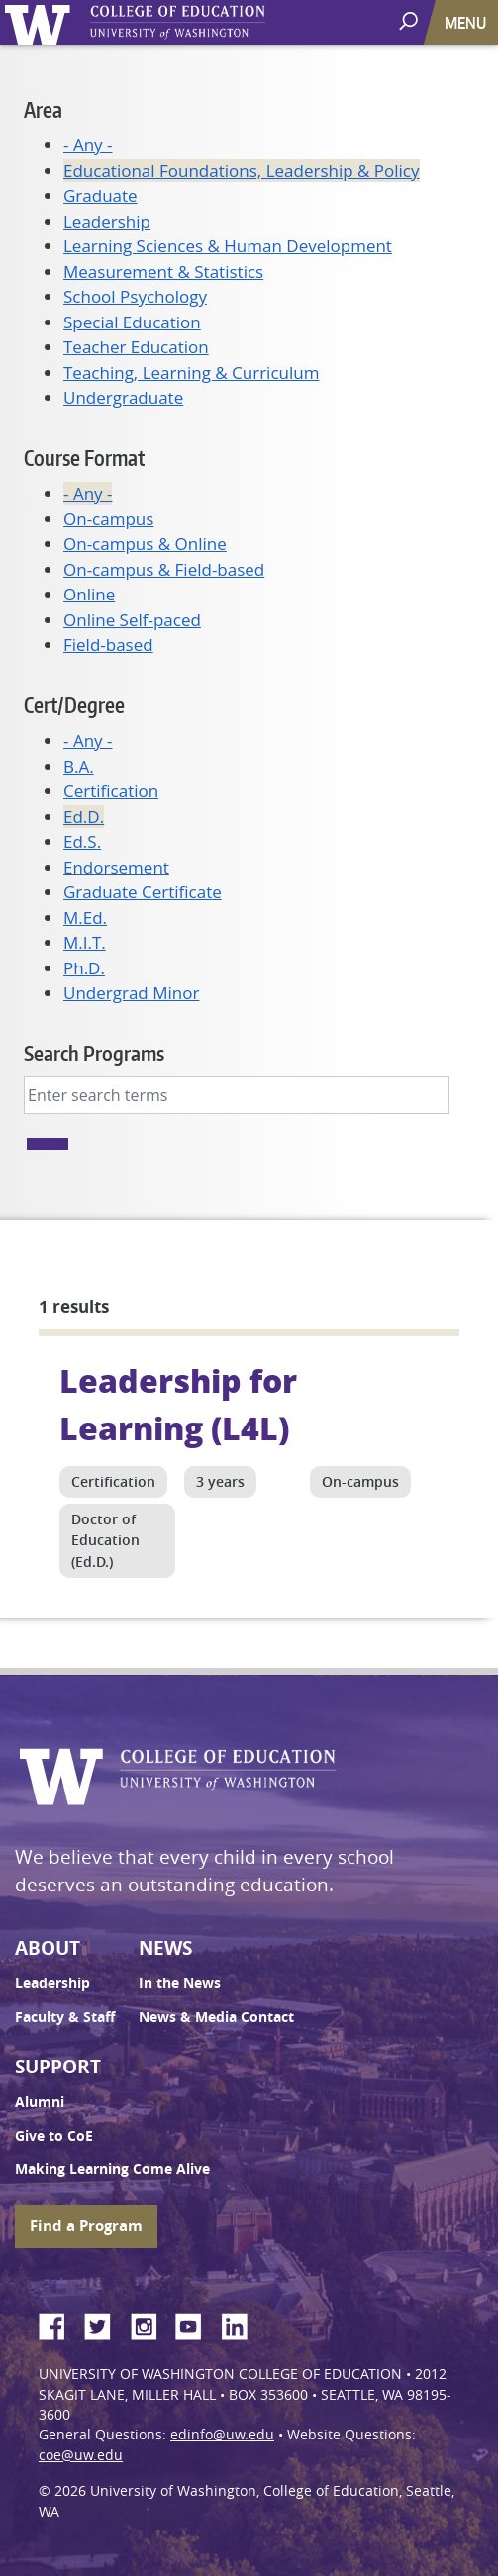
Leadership (106, 221)
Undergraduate (123, 397)
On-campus (108, 518)
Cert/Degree (74, 704)
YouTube (196, 2323)
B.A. (78, 766)
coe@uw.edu (81, 2455)
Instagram (150, 2323)
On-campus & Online (145, 543)
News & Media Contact (216, 2017)
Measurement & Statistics (163, 271)
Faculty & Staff (65, 2017)
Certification (110, 791)
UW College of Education (213, 22)
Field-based (108, 644)
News (165, 1948)
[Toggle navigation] (467, 22)
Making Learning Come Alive (112, 2169)
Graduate (100, 195)
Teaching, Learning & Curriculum (191, 372)
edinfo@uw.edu (222, 2434)
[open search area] (410, 21)
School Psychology (135, 296)
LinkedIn (241, 2323)
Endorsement (116, 867)
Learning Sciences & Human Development (227, 245)
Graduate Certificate (142, 891)
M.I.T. (84, 942)
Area (43, 109)
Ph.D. (84, 968)
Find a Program (86, 2225)
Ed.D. (83, 816)
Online (89, 594)
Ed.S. (82, 841)
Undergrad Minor (131, 992)
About (47, 1948)
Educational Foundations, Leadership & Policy (241, 170)
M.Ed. (85, 917)
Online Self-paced (132, 619)
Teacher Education (136, 346)
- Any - (87, 145)
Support (58, 2066)
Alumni (39, 2102)
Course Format (84, 457)
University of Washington (41, 22)
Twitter (105, 2323)
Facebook (59, 2323)
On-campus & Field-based (163, 569)
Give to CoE (54, 2136)
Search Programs (94, 1053)
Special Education (132, 322)
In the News (180, 1983)
